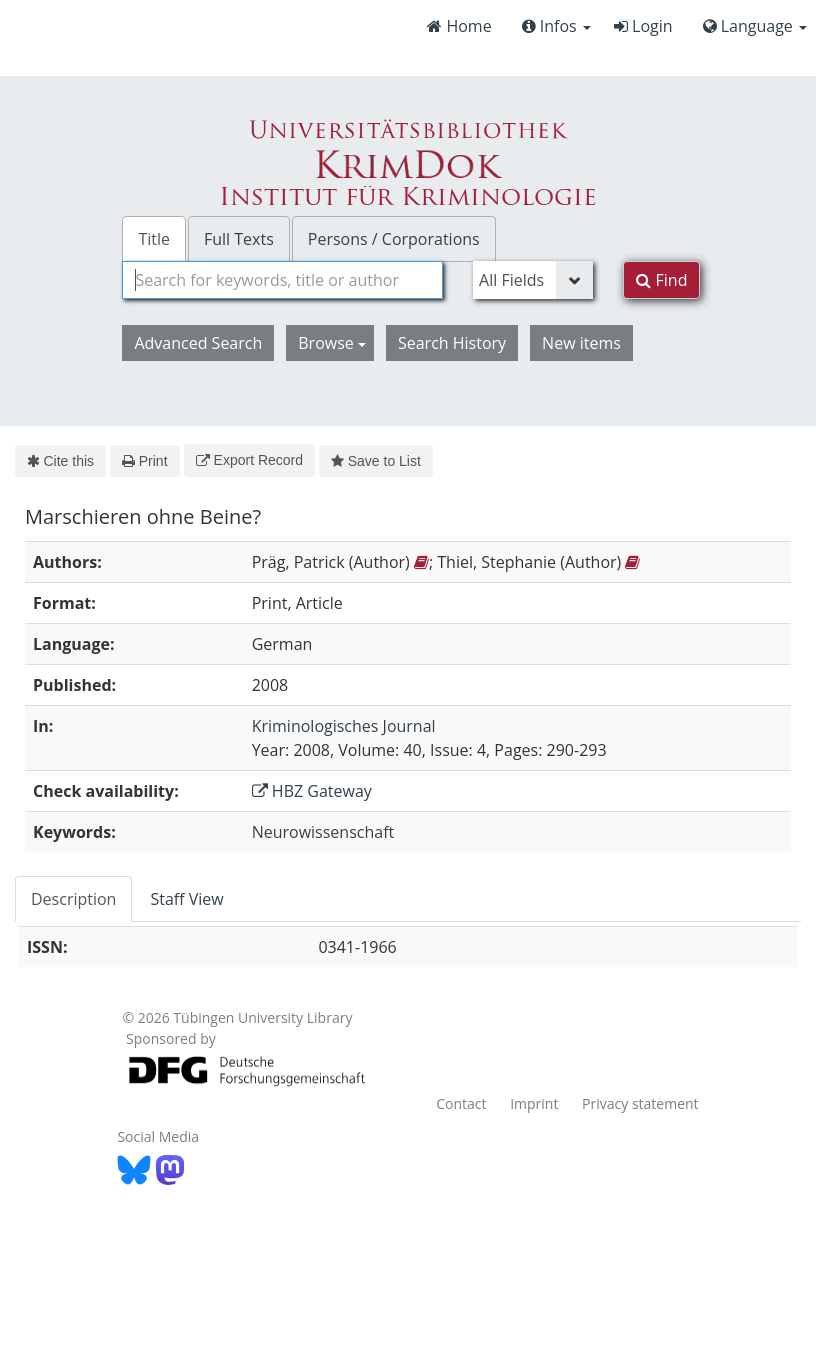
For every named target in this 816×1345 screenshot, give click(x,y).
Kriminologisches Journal (344, 726)
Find (661, 280)
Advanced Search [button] (198, 343)
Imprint (534, 1103)
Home (459, 26)
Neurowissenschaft (323, 832)
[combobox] (282, 280)
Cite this (60, 461)
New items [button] (581, 343)
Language (755, 26)
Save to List (376, 461)
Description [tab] (73, 899)
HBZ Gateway (312, 791)
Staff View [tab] (186, 899)
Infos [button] (556, 26)
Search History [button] (452, 343)
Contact (461, 1103)
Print (144, 461)
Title (154, 239)
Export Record (249, 460)
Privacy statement (640, 1103)
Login (643, 26)
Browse (332, 343)
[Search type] (533, 280)
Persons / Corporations (394, 239)
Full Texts (239, 239)
